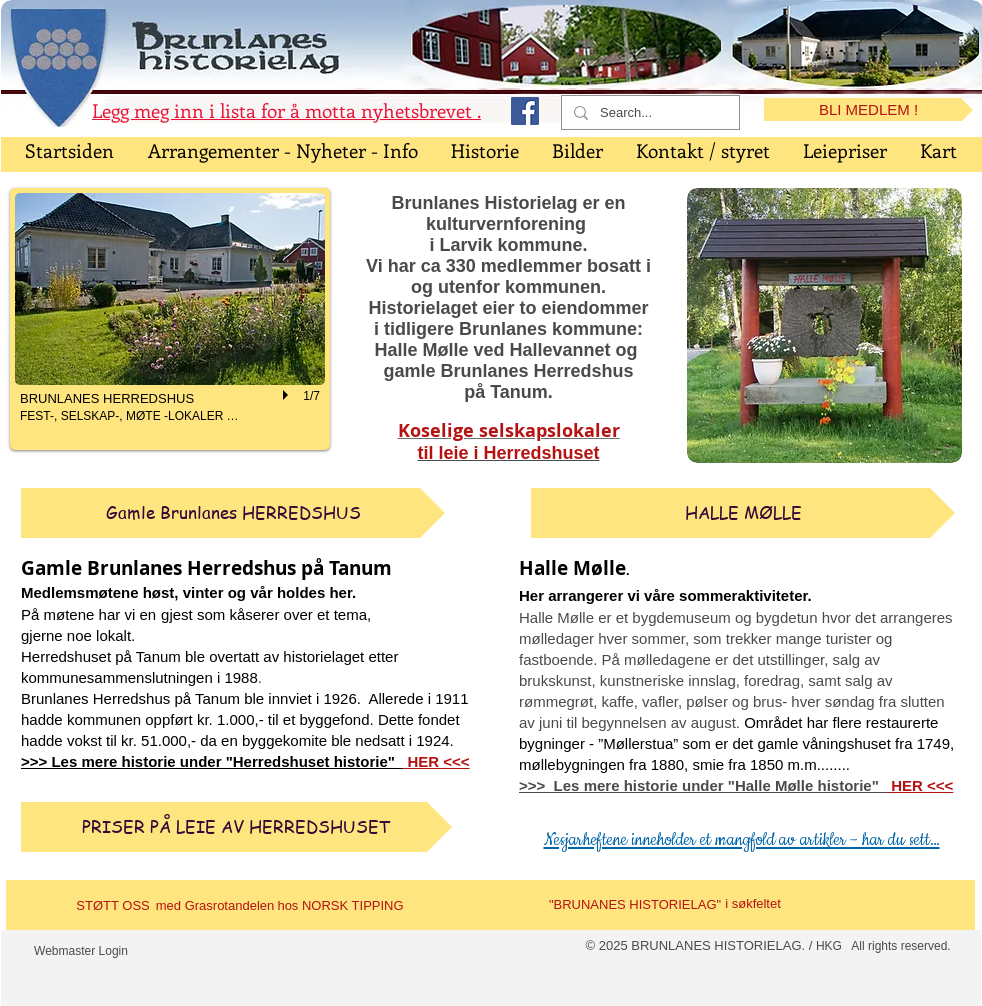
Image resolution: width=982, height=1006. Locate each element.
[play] (288, 395)
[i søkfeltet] (753, 904)
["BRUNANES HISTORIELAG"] (635, 905)
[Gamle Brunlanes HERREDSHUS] (233, 513)
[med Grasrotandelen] (215, 906)
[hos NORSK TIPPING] (340, 906)
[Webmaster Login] (81, 952)
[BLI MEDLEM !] (868, 109)
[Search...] (648, 113)
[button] (170, 319)
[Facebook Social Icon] (525, 111)
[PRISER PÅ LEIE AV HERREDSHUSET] (236, 827)
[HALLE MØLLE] (743, 513)
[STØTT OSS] (113, 906)
